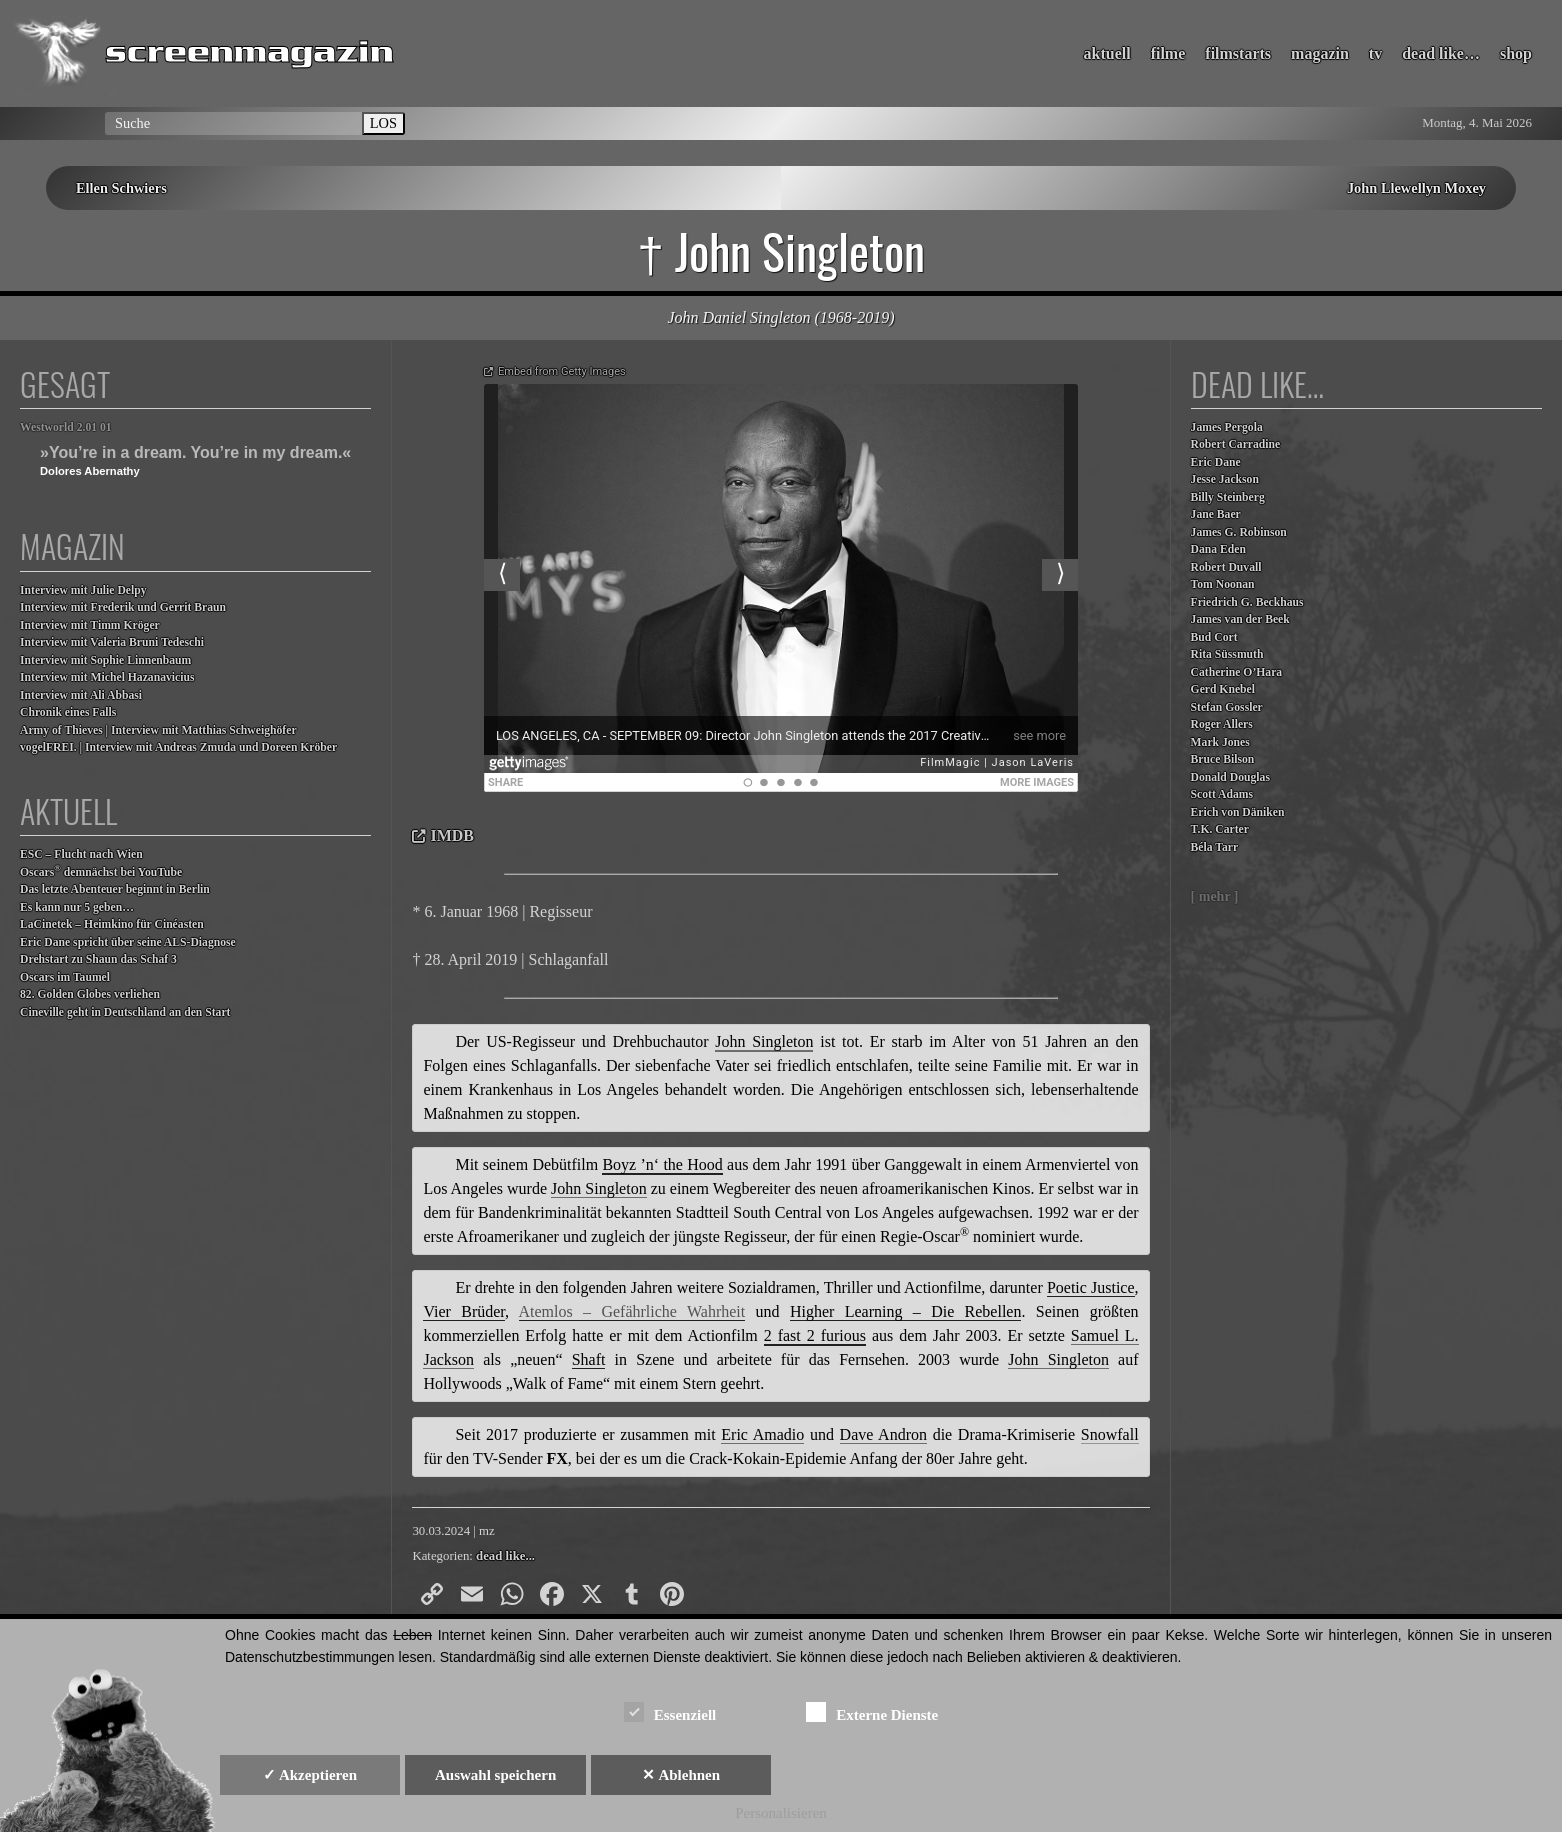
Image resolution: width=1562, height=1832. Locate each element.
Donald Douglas (1230, 777)
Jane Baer (1216, 514)
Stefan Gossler (1227, 707)
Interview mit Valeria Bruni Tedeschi (112, 642)
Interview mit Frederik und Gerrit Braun (123, 607)
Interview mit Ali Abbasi (81, 695)
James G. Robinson (1239, 532)
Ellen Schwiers (121, 188)
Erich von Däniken (1238, 812)
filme (1168, 53)
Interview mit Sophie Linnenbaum (105, 660)
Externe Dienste (872, 1711)
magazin (1320, 53)
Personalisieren (781, 1813)
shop (1516, 53)
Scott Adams (1222, 794)
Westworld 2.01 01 (66, 427)
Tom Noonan (1223, 584)
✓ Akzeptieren (310, 1775)
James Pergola (1227, 427)
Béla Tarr (1215, 847)
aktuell (1107, 53)
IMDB (452, 835)
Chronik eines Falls (68, 712)
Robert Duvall (1226, 567)
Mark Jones (1220, 742)
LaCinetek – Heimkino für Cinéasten (112, 924)
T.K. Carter (1220, 829)
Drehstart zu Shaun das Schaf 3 (98, 959)
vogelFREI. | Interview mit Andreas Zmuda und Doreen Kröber (178, 747)
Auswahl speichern (495, 1775)
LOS (383, 123)
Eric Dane (1216, 462)
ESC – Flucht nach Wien (81, 854)
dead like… (1441, 53)
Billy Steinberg (1228, 497)
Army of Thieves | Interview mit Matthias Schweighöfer (158, 730)
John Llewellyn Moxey (1416, 188)
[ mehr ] (1215, 896)
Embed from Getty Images (562, 371)
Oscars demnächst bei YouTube (101, 871)
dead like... (505, 1556)
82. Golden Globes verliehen (90, 994)
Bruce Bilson (1223, 759)
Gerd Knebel (1223, 689)
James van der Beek (1240, 619)
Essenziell (670, 1711)
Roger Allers (1222, 724)
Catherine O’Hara (1237, 672)
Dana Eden (1218, 549)
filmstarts (1238, 53)
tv (1375, 53)
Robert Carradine (1236, 444)
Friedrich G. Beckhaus (1247, 602)
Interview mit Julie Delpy (83, 590)
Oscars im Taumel (65, 977)
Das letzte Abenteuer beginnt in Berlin (115, 889)
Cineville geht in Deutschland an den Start (125, 1012)
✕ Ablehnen (681, 1775)
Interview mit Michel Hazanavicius (107, 677)
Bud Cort (1214, 637)
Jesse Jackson (1225, 479)
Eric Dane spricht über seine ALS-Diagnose (128, 942)
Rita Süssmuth (1227, 654)
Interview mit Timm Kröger (90, 625)
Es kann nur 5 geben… (77, 907)
